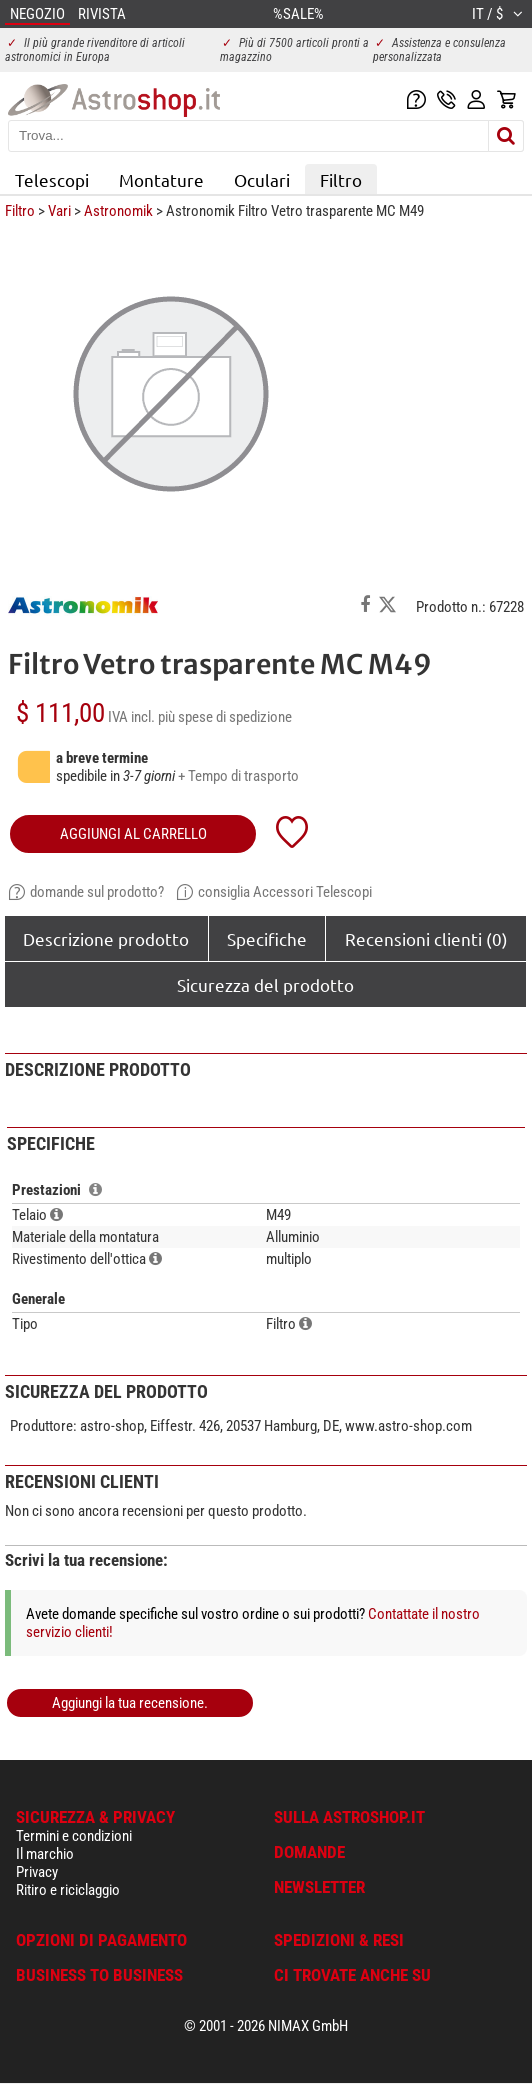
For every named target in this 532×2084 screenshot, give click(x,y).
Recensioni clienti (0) (426, 938)
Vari (59, 211)
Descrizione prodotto (106, 938)
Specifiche (267, 938)
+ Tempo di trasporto (238, 776)
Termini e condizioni (74, 1836)
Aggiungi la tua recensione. (130, 1703)
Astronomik (118, 211)
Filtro (341, 179)
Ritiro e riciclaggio (68, 1890)
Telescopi (52, 179)
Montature (161, 179)
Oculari (262, 179)
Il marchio (45, 1854)
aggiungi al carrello (133, 834)
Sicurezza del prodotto (265, 984)
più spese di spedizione (225, 717)
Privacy (37, 1872)
